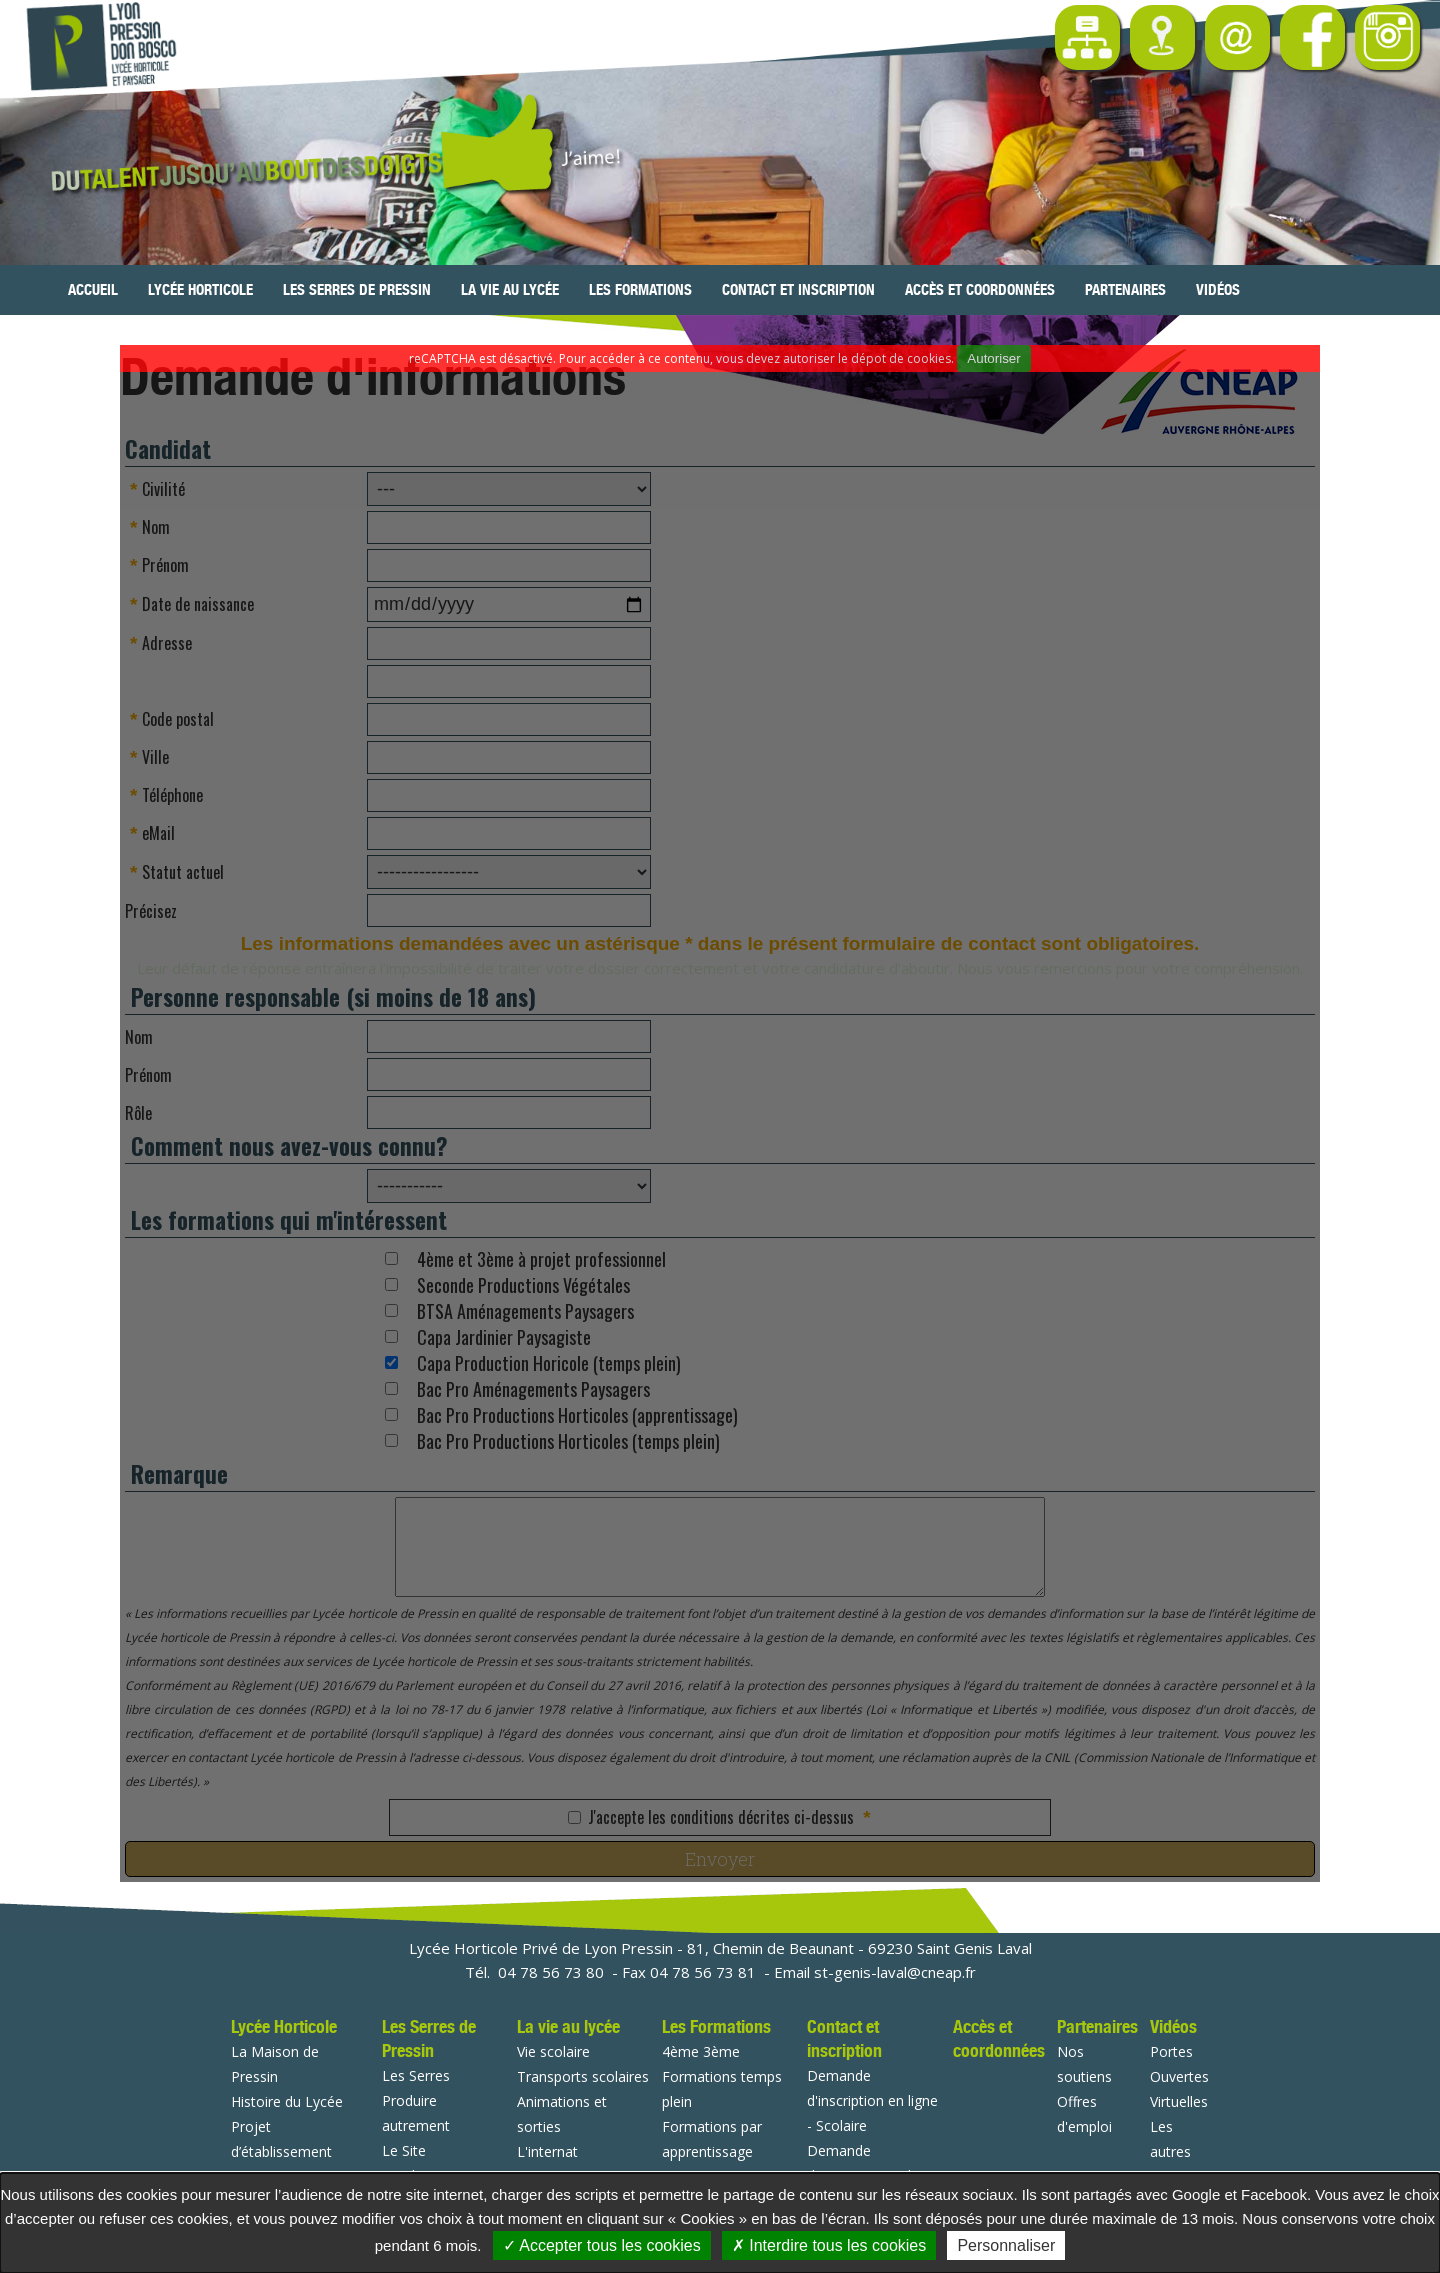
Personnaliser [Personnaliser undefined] (1006, 2245)
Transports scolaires (583, 2076)
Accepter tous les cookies (602, 2245)
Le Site (404, 2150)
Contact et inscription (798, 290)
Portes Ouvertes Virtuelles (1179, 2076)
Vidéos (1218, 290)
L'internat (547, 2151)
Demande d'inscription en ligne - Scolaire (872, 2100)
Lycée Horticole (200, 290)
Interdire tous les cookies (829, 2245)
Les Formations (640, 290)
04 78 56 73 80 (551, 1972)
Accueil (93, 290)
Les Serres (416, 2075)
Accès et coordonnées (980, 290)
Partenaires (1125, 290)
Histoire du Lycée (287, 2101)
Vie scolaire (553, 2051)
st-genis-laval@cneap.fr (895, 1972)
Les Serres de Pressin (357, 290)
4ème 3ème (701, 2051)
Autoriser (993, 358)
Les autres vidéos (1171, 2151)
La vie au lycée (510, 290)
